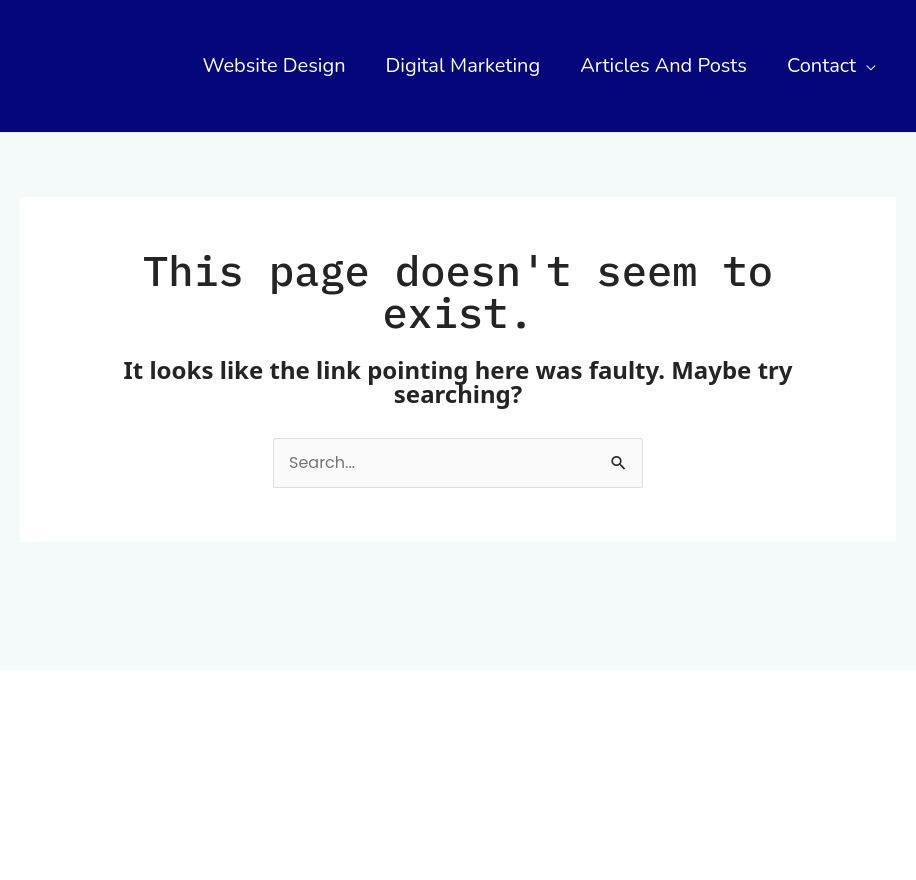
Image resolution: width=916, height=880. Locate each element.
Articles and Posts (663, 65)
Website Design (274, 65)
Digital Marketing (463, 65)
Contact (821, 65)
